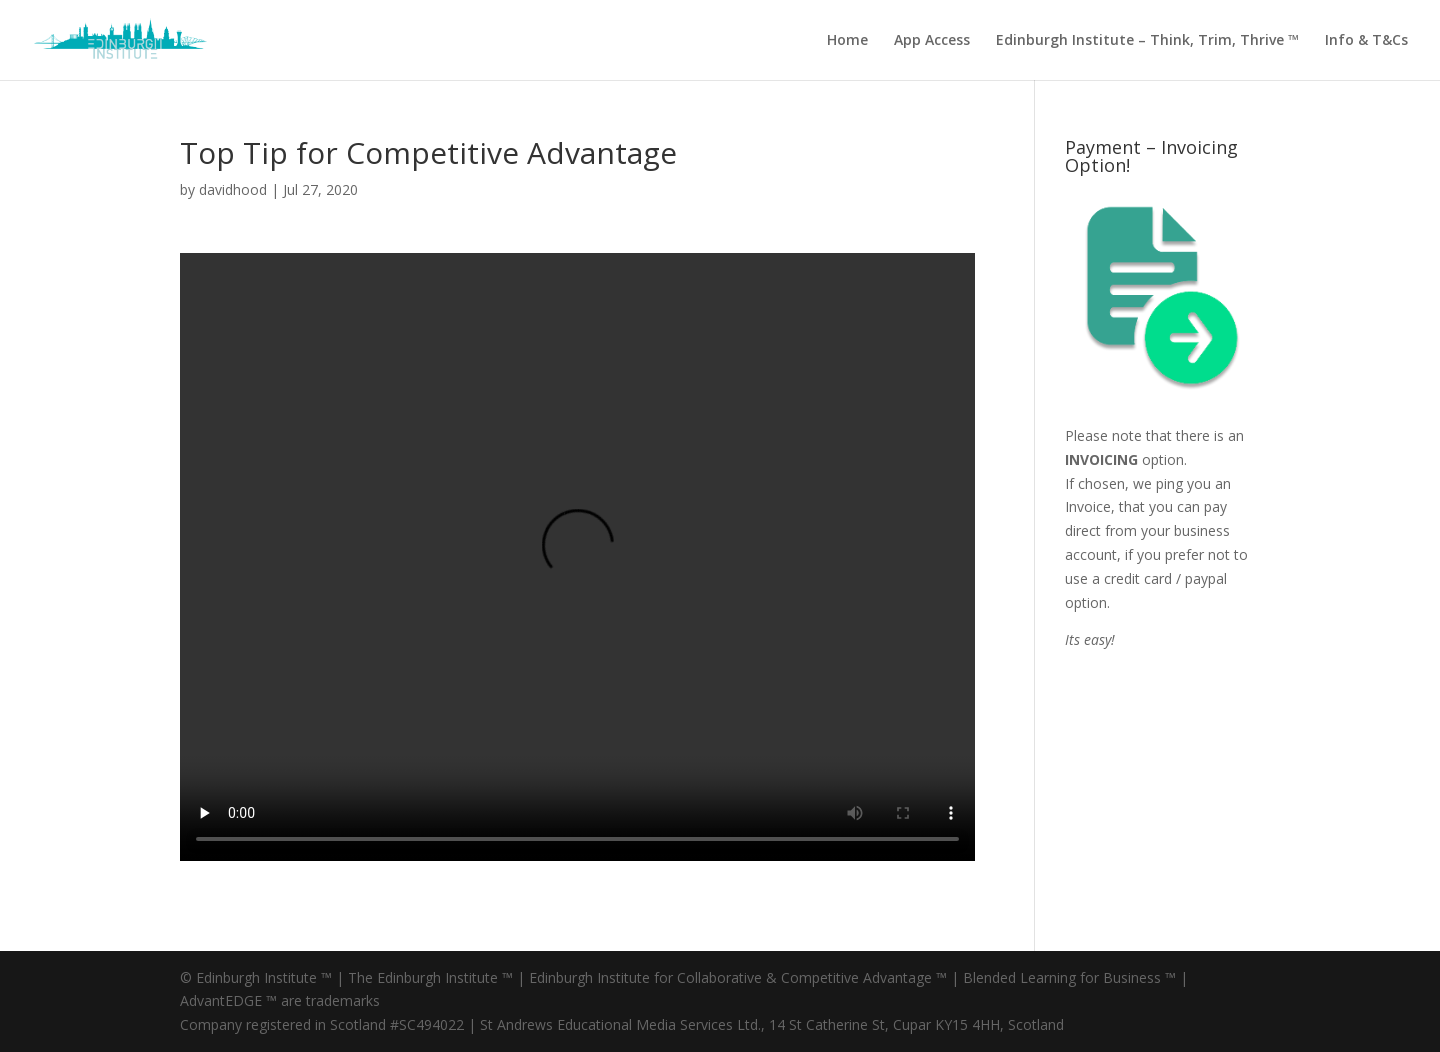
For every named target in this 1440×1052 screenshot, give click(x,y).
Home (847, 41)
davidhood (233, 189)
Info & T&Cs (1366, 41)
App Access (932, 41)
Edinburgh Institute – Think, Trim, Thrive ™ (1147, 41)
